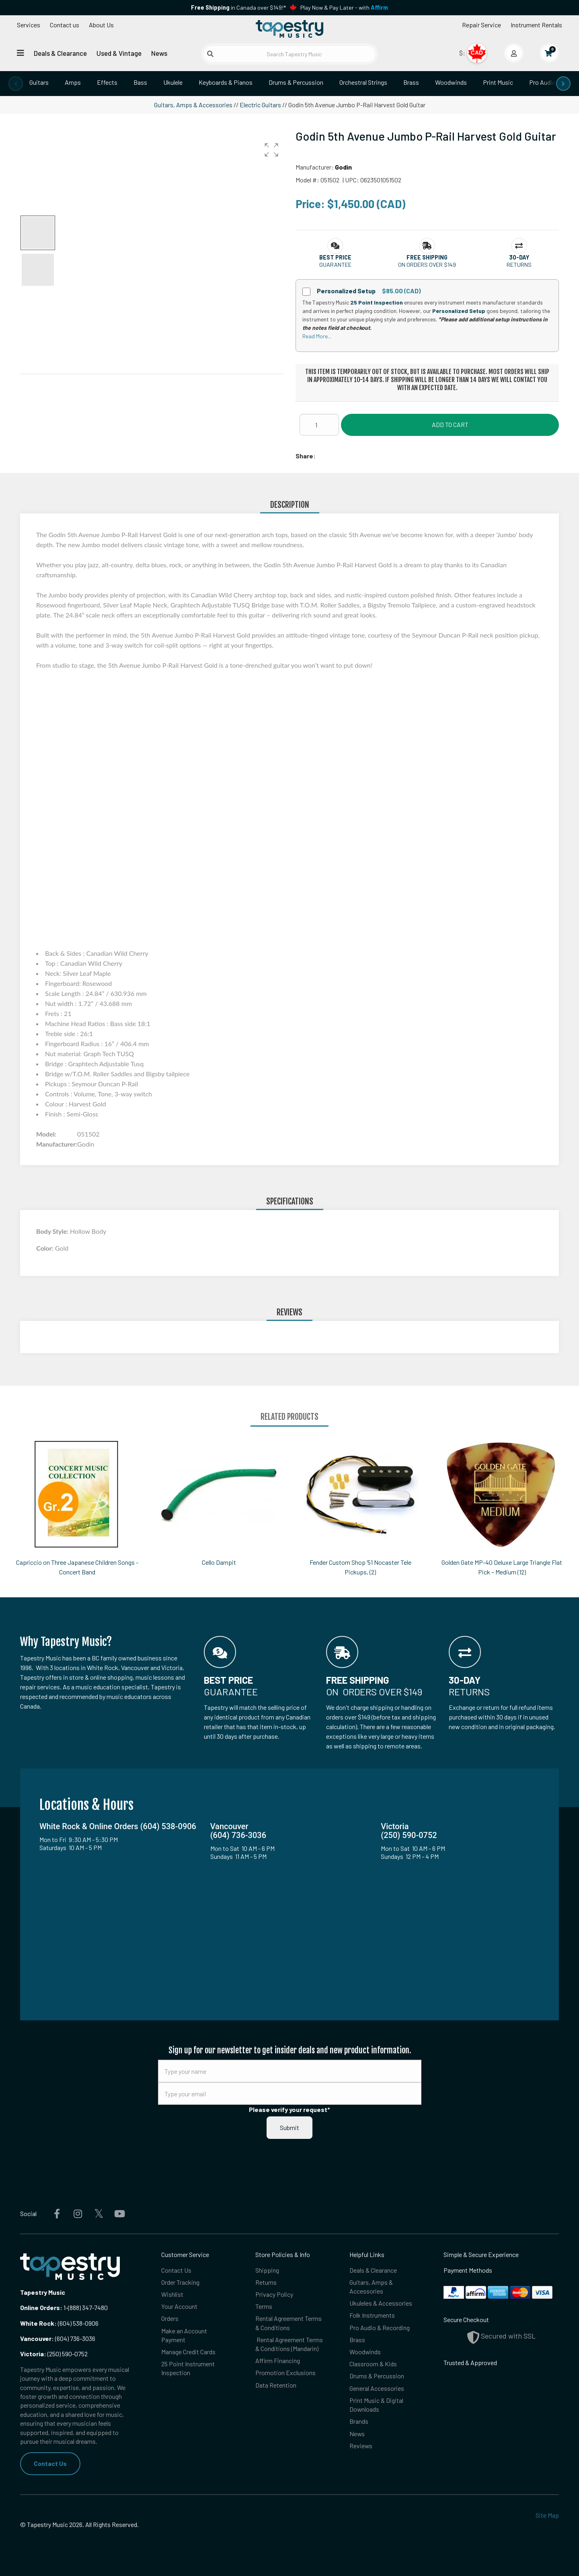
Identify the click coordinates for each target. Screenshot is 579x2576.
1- (65, 2307)
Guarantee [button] (335, 264)
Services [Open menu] (28, 25)
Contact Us (50, 2463)
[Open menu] (20, 52)
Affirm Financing (277, 2361)
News (159, 53)
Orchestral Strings (363, 82)
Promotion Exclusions (285, 2373)
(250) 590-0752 (54, 2353)
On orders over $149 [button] (427, 264)
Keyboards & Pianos (226, 82)
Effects (107, 82)
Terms (263, 2306)
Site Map (547, 2515)
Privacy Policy (274, 2294)
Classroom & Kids (373, 2364)
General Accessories (376, 2388)
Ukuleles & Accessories (380, 2303)
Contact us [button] (64, 25)
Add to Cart (450, 424)
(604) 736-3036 (57, 2338)
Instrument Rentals (536, 25)
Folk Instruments (372, 2315)
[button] (271, 150)
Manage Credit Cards (188, 2352)
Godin (343, 167)
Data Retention (275, 2385)
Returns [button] (519, 264)
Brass (411, 82)
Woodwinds (451, 82)
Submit (289, 2127)
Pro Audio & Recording (379, 2327)
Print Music (498, 82)
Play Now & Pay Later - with (344, 7)
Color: (45, 1248)
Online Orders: (41, 2307)
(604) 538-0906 (59, 2323)
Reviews (361, 2446)
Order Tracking (180, 2282)
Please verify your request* (289, 2109)
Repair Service (481, 25)
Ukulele (173, 82)
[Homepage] (289, 29)
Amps (73, 82)
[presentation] (15, 83)
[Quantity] (319, 424)
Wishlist (172, 2294)
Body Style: (53, 1231)
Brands (358, 2422)
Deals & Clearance (60, 53)
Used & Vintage (119, 53)
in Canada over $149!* (238, 7)
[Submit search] (210, 54)
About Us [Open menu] (101, 25)
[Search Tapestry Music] (289, 54)
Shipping (267, 2270)
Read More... (316, 336)
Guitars (39, 82)
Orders (170, 2318)
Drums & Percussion (296, 82)
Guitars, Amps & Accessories (193, 104)
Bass (140, 82)
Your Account (179, 2306)
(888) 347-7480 (88, 2307)
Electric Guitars (260, 104)
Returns (266, 2282)
